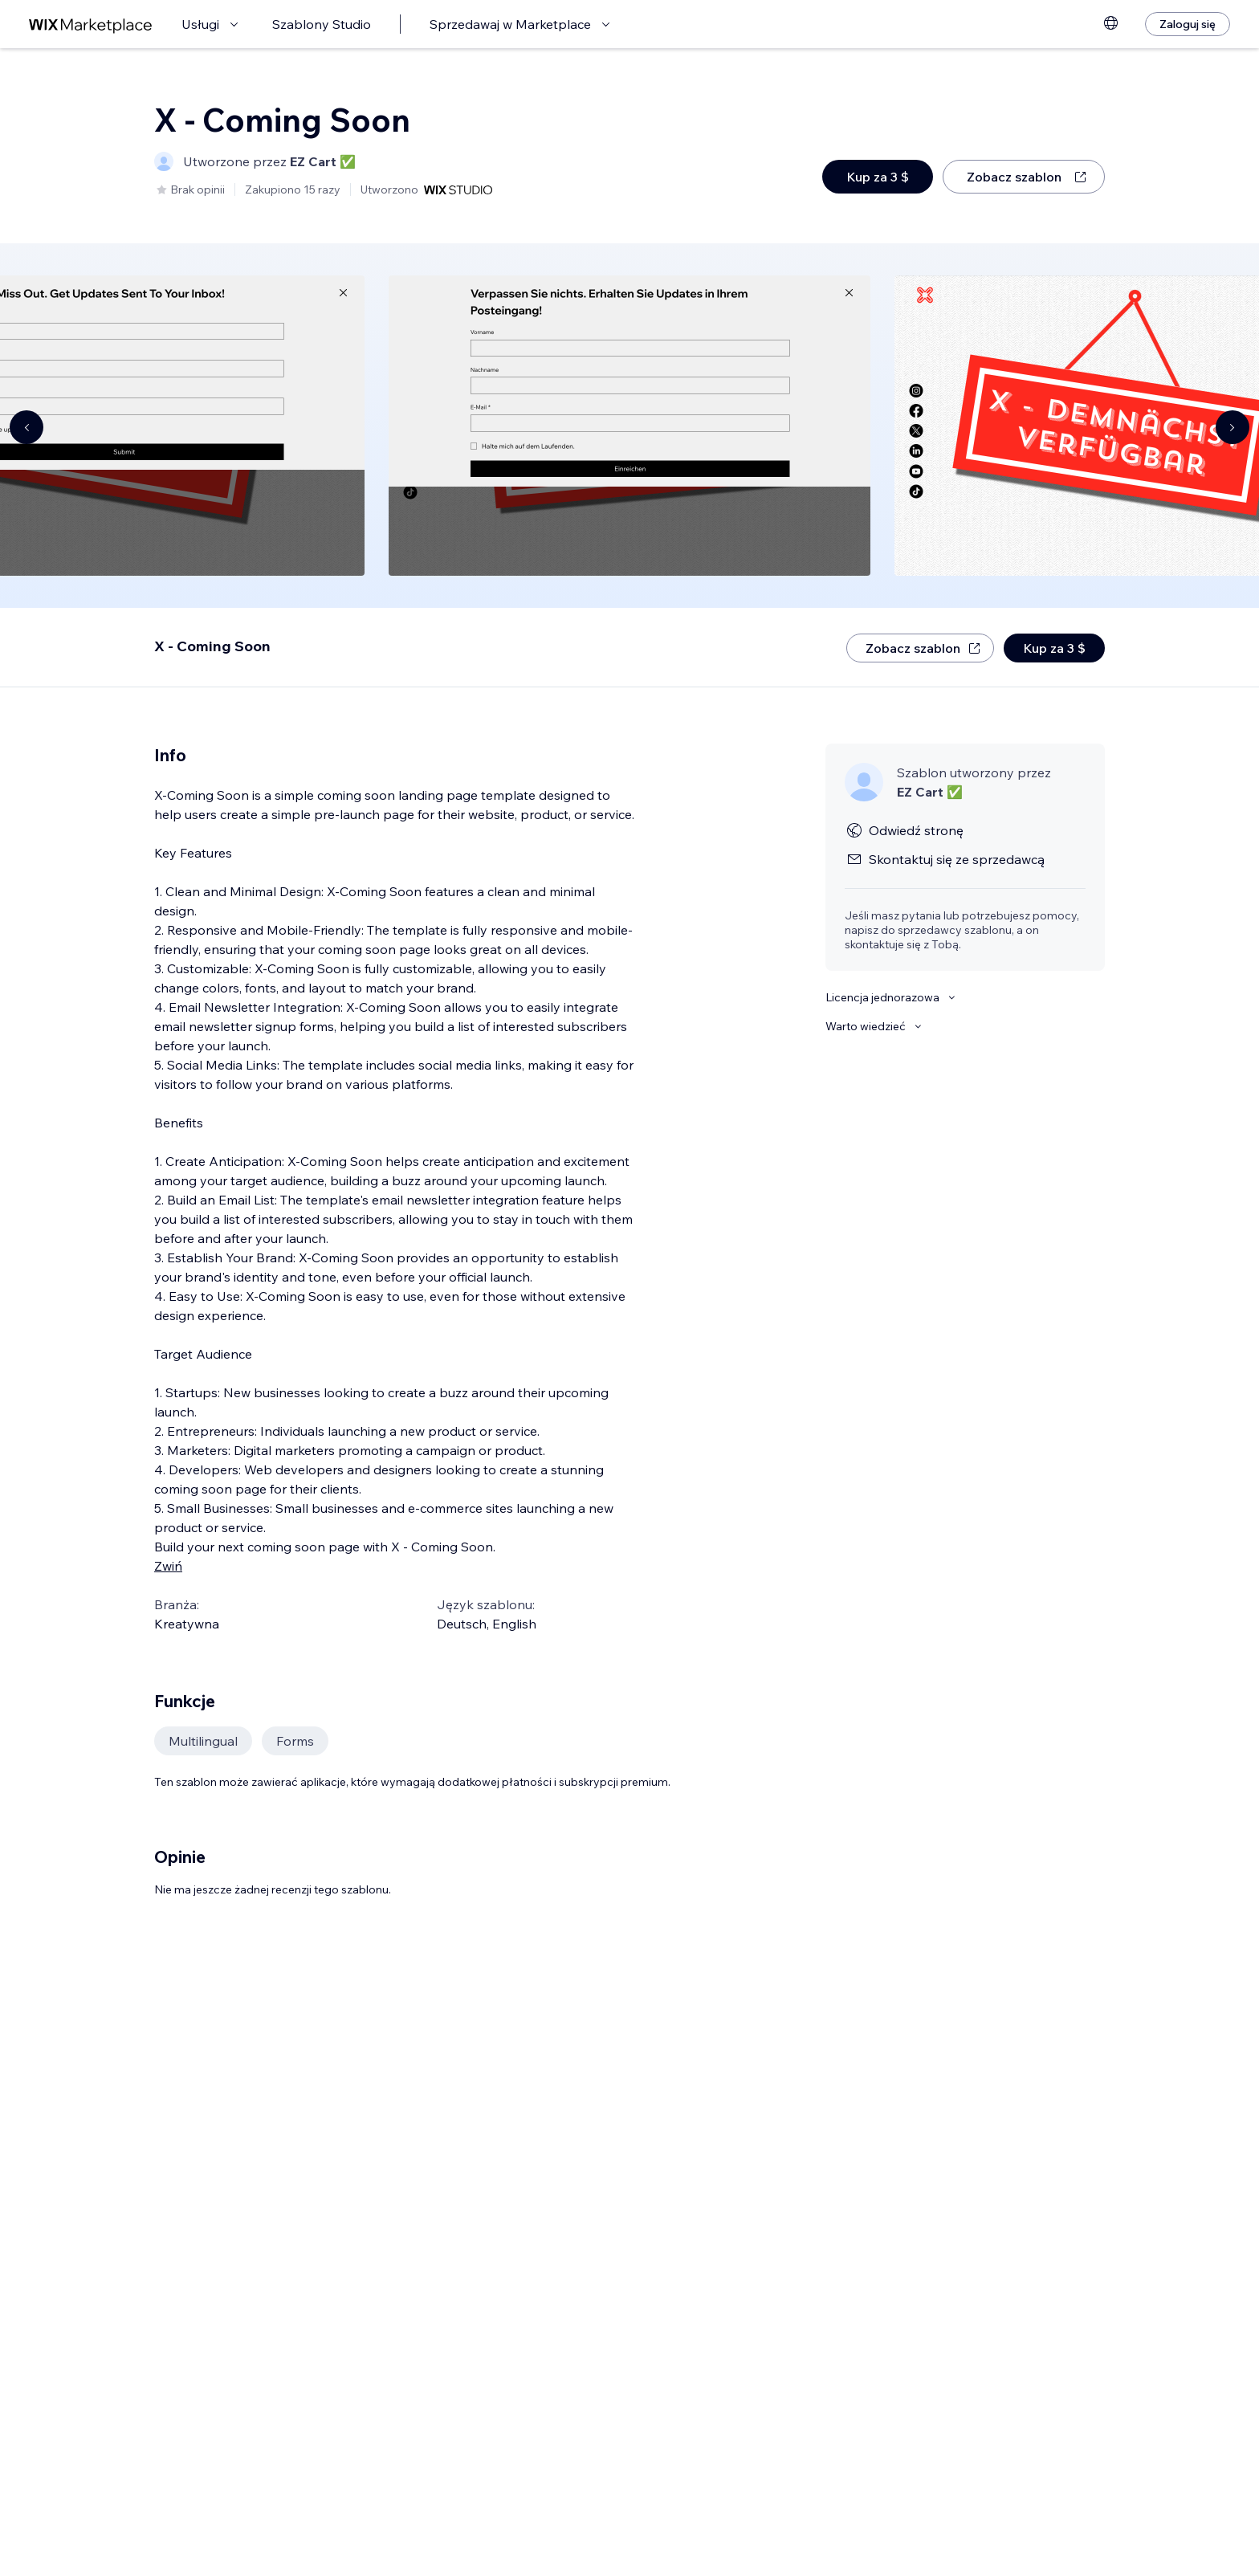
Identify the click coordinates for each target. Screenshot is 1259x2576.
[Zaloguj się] (1187, 24)
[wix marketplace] (91, 24)
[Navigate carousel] (26, 427)
